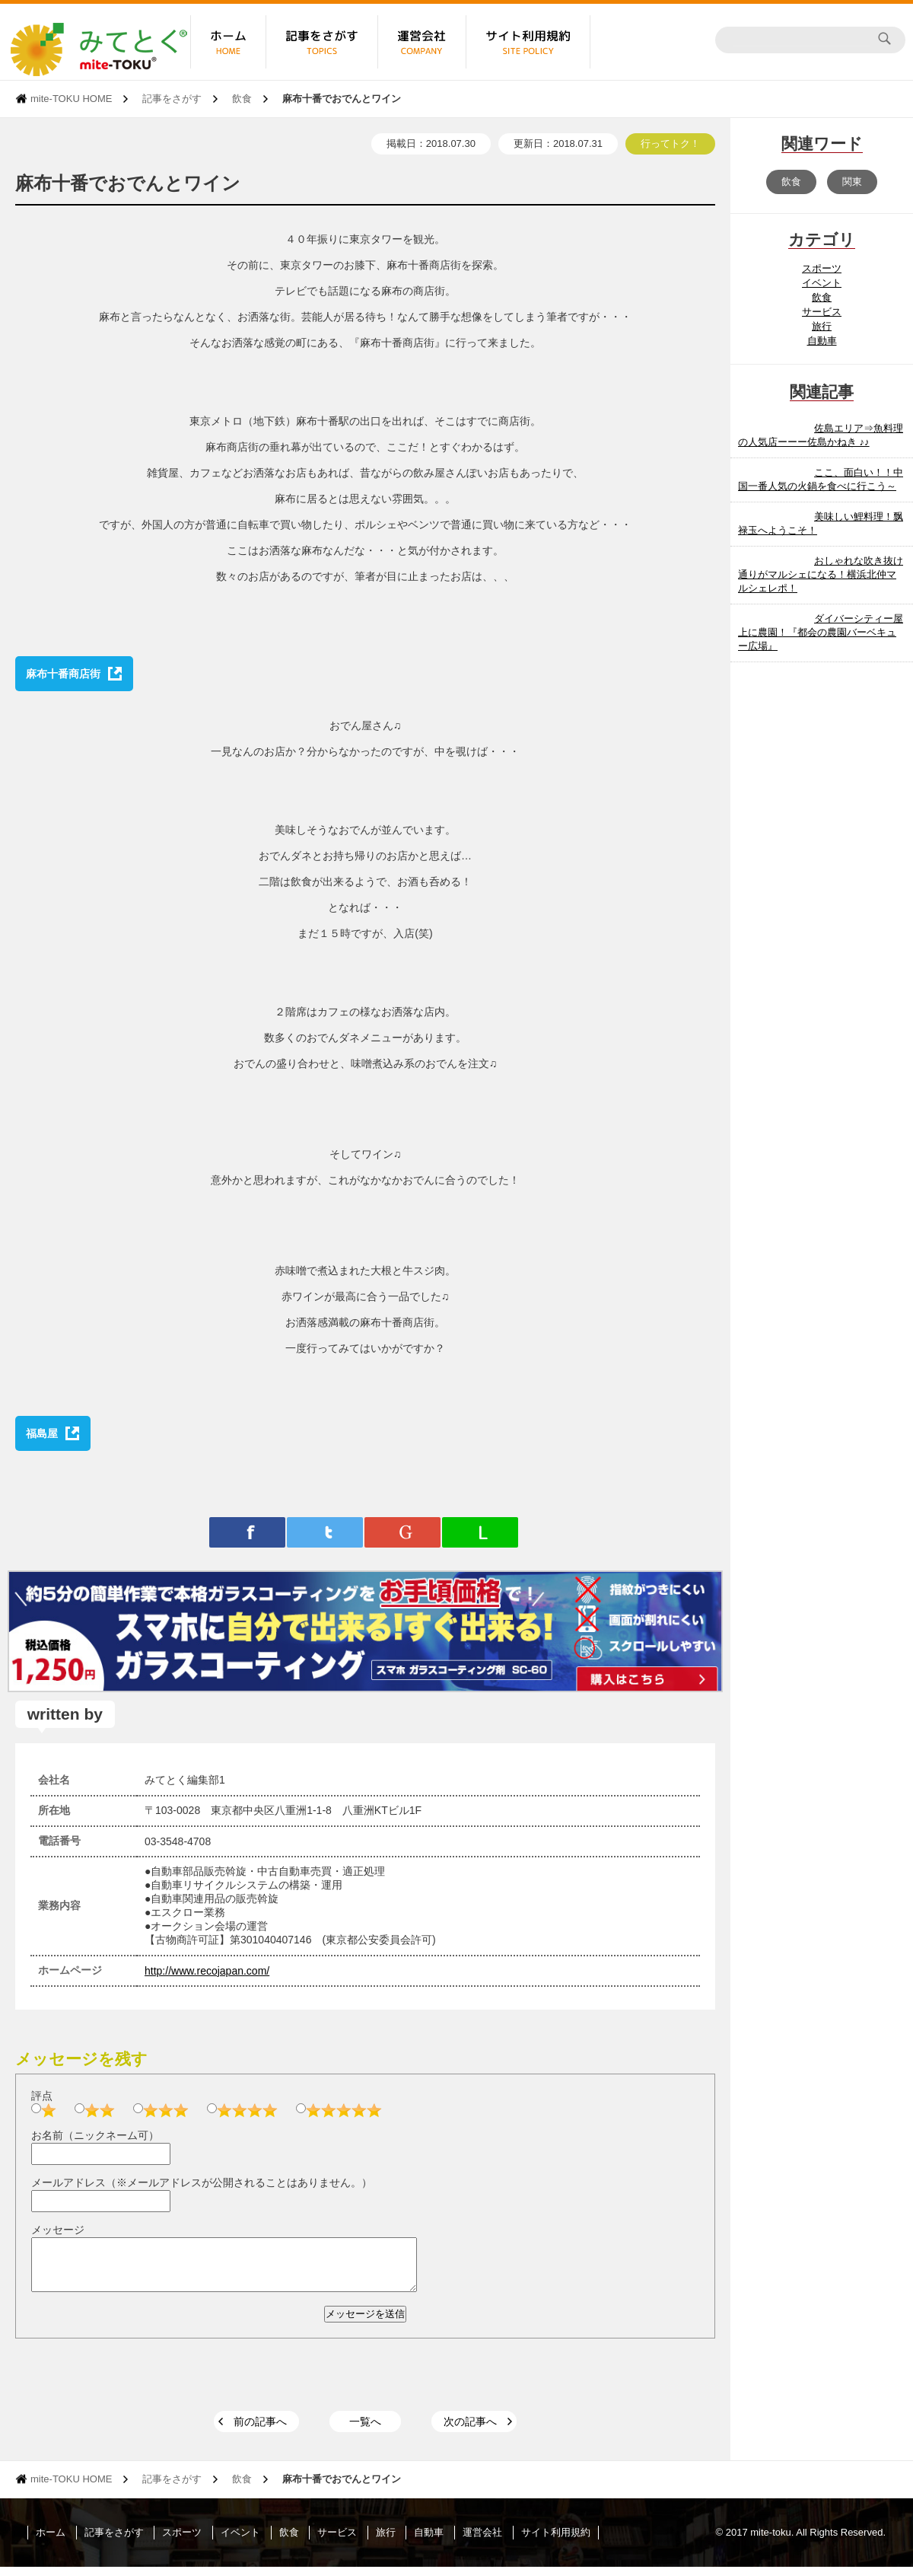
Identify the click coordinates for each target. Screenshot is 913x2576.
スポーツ (821, 268)
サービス (821, 311)
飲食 (242, 98)
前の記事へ (260, 2431)
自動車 (822, 340)
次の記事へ (470, 2431)
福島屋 (42, 1433)
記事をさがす (172, 98)
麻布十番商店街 (63, 674)
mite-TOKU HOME (71, 98)
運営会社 (482, 2541)
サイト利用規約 (555, 2541)
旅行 (822, 326)
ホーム (50, 2541)
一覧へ (365, 2431)
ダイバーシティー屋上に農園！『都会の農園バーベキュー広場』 (820, 632)
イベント (821, 283)
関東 (852, 181)
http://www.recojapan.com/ (207, 1971)
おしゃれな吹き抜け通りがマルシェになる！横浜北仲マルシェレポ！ (820, 574)
